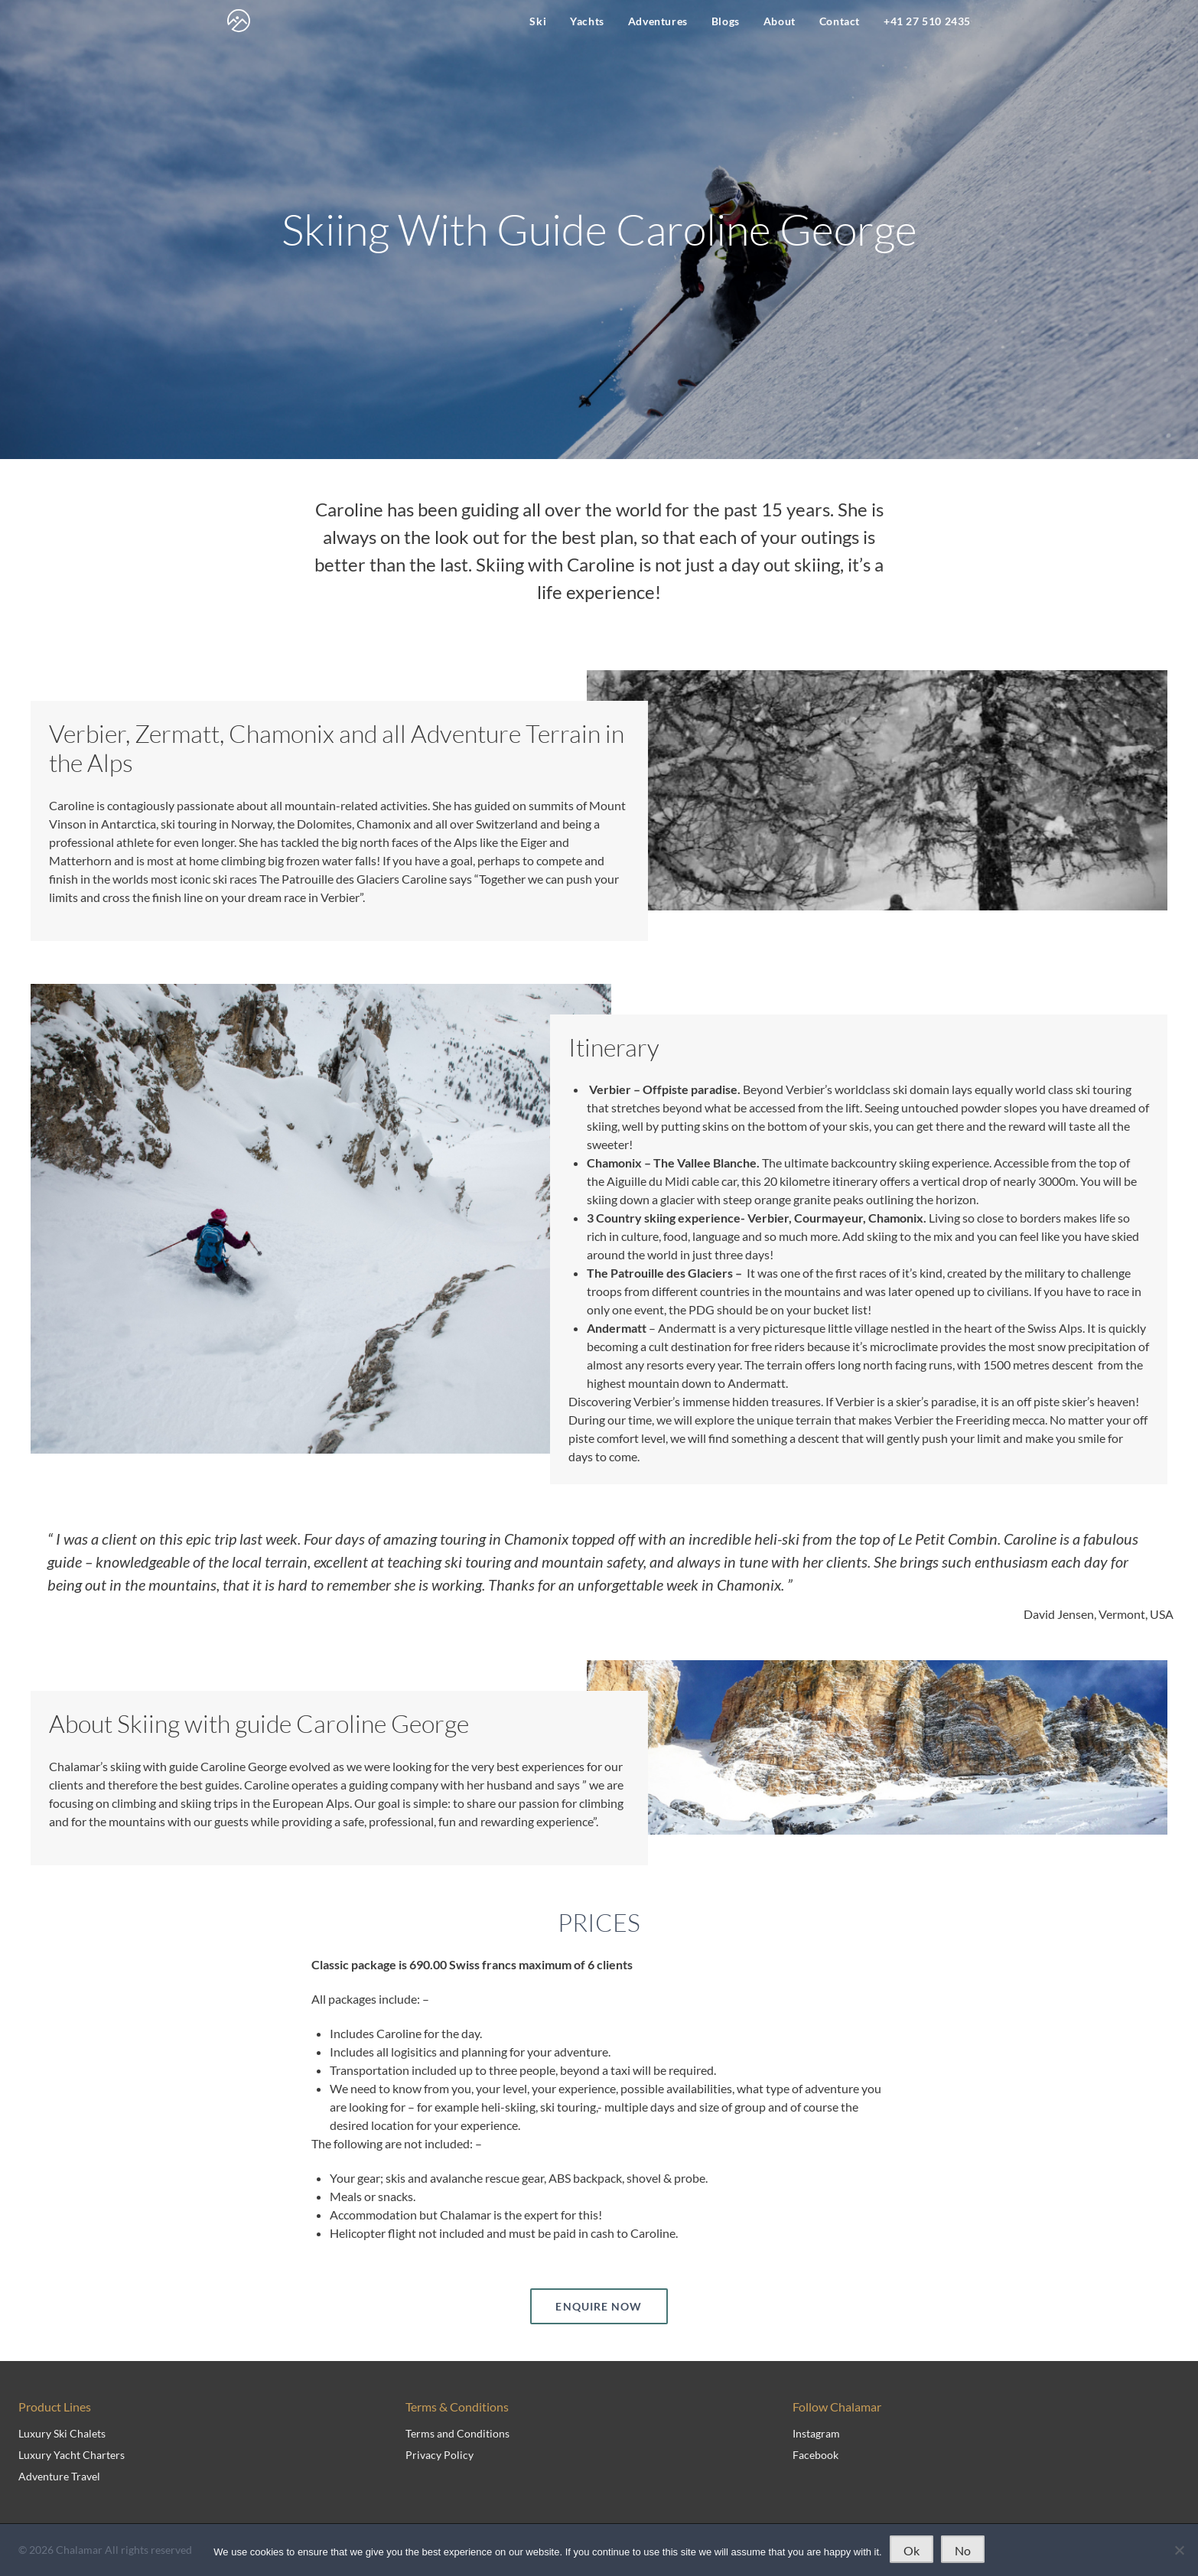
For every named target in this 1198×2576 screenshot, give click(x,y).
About (779, 21)
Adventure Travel (59, 2476)
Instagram (816, 2433)
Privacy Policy (439, 2454)
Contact (839, 21)
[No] (1179, 2550)
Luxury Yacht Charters (71, 2454)
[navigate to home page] (238, 20)
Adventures (658, 21)
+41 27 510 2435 (927, 21)
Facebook (815, 2454)
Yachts (587, 21)
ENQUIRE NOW (598, 2306)
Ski (537, 21)
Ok (911, 2550)
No (963, 2550)
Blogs (725, 21)
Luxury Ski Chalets (62, 2433)
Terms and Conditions (457, 2433)
